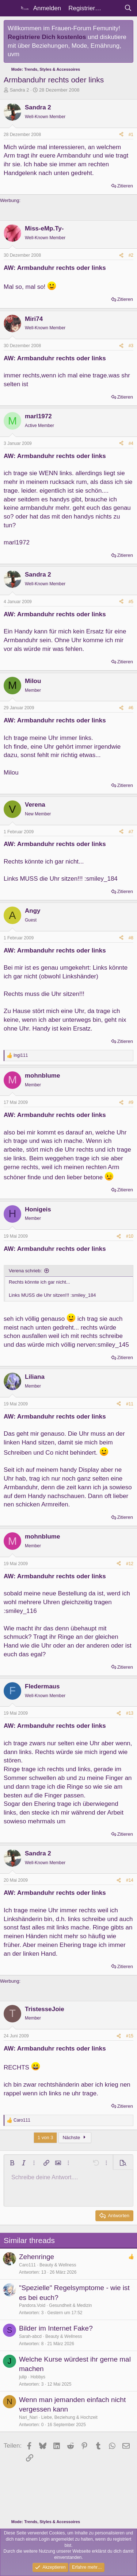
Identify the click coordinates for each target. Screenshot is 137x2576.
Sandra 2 (19, 90)
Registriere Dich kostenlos (47, 37)
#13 (129, 1713)
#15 (129, 2035)
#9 (131, 1102)
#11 (129, 1404)
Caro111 (27, 2264)
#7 (131, 831)
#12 (129, 1563)
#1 (131, 134)
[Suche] (128, 8)
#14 (129, 1880)
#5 (131, 601)
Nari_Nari (28, 2417)
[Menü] (10, 8)
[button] (12, 2163)
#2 (131, 255)
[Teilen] (121, 135)
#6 (131, 707)
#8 (131, 937)
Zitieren (125, 186)
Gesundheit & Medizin (70, 2305)
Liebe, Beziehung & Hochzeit (69, 2417)
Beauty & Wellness (57, 2264)
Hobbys (37, 2376)
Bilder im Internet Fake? (56, 2328)
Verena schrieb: (25, 1270)
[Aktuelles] (112, 8)
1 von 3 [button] (45, 2137)
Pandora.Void (32, 2305)
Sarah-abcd (30, 2336)
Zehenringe (36, 2257)
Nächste (74, 2137)
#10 (129, 1236)
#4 (131, 443)
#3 (131, 345)
